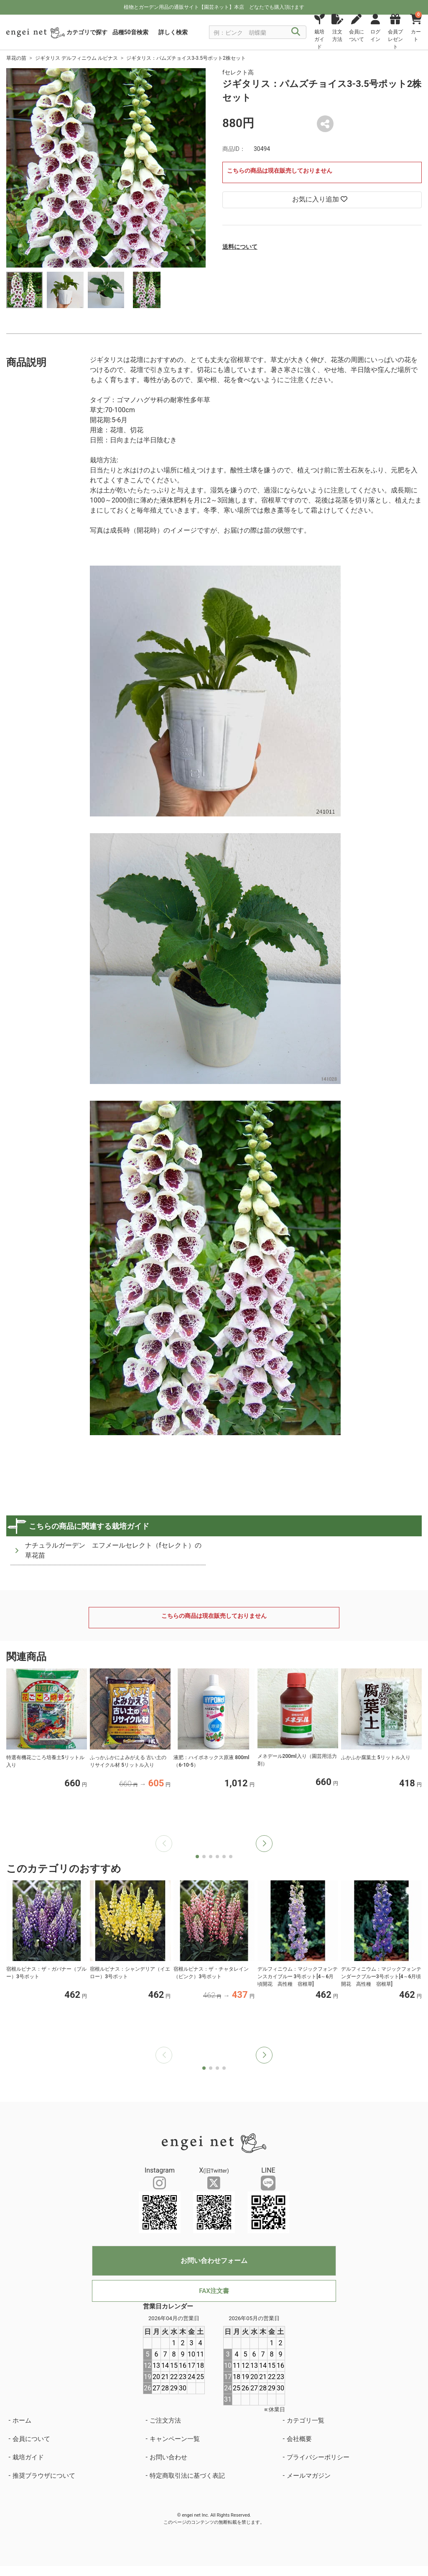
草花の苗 (16, 58)
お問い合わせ (168, 2457)
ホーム (22, 2420)
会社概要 (299, 2439)
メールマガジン (309, 2475)
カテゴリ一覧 (305, 2420)
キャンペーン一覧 (175, 2439)
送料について (239, 246)
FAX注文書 (214, 2291)
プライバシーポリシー (318, 2457)
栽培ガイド (28, 2457)
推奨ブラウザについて (44, 2475)
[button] (264, 1843)
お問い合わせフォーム (214, 2261)
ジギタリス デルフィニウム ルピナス (76, 58)
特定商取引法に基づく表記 (187, 2475)
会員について (31, 2439)
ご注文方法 (165, 2420)
